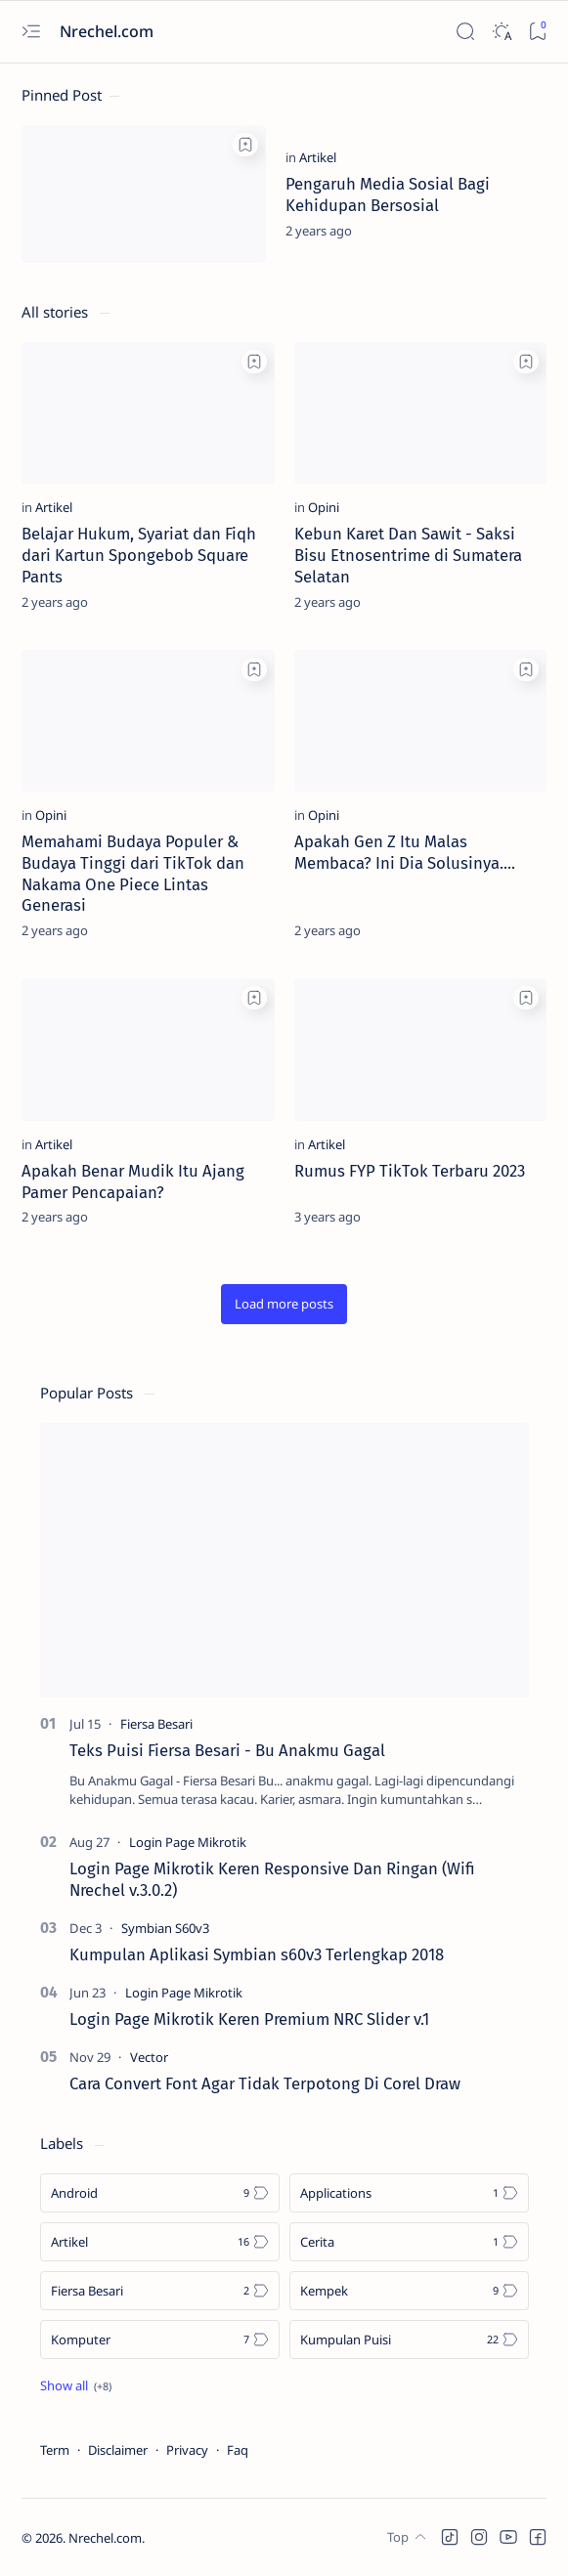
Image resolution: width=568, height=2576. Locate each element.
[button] (284, 1304)
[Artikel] (317, 157)
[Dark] (501, 32)
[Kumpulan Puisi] (409, 2339)
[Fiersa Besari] (156, 1724)
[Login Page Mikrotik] (187, 1842)
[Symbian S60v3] (165, 1928)
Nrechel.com (105, 2538)
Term (54, 2450)
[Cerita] (409, 2241)
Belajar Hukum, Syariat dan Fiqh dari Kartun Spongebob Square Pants (139, 555)
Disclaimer (118, 2450)
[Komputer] (160, 2339)
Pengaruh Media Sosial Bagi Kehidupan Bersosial (387, 194)
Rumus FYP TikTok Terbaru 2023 (409, 1171)
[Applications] (409, 2192)
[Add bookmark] (245, 144)
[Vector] (149, 2057)
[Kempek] (409, 2290)
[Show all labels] (75, 2385)
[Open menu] (31, 32)
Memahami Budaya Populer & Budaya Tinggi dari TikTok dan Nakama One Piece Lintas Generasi (133, 873)
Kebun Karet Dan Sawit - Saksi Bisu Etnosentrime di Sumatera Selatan (408, 555)
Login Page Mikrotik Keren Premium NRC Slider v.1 (249, 2019)
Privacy (187, 2450)
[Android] (160, 2192)
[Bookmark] (537, 32)
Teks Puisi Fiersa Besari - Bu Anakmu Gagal (227, 1750)
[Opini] (323, 507)
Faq (237, 2450)
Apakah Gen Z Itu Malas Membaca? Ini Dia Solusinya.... (404, 852)
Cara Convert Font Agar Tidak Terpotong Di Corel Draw (264, 2083)
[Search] (465, 32)
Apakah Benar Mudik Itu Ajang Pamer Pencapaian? (133, 1181)
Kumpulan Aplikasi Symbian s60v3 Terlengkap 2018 (256, 1954)
